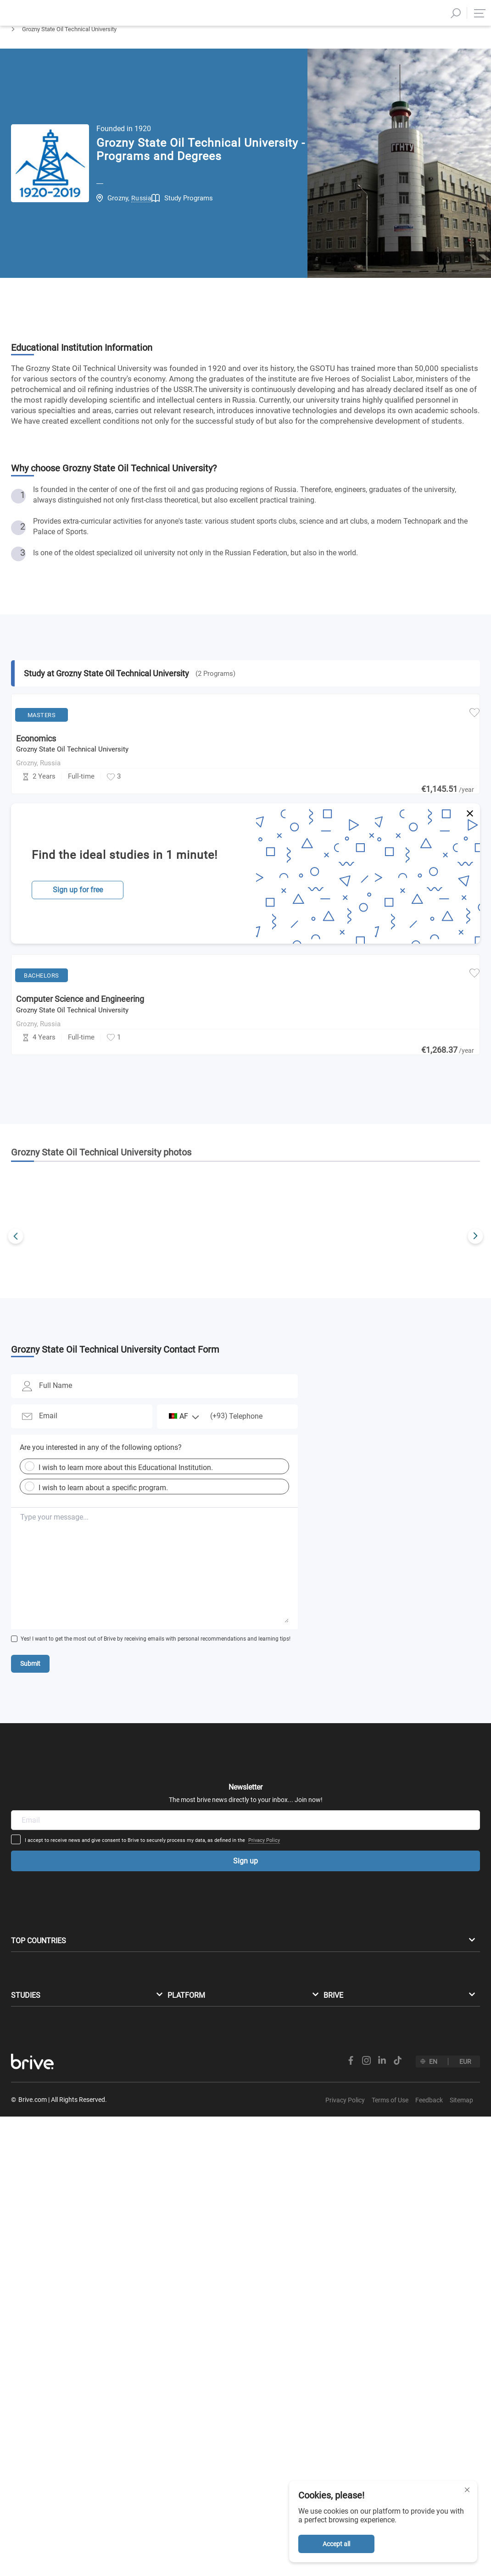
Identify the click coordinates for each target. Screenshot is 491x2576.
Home (19, 53)
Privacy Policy (336, 1973)
